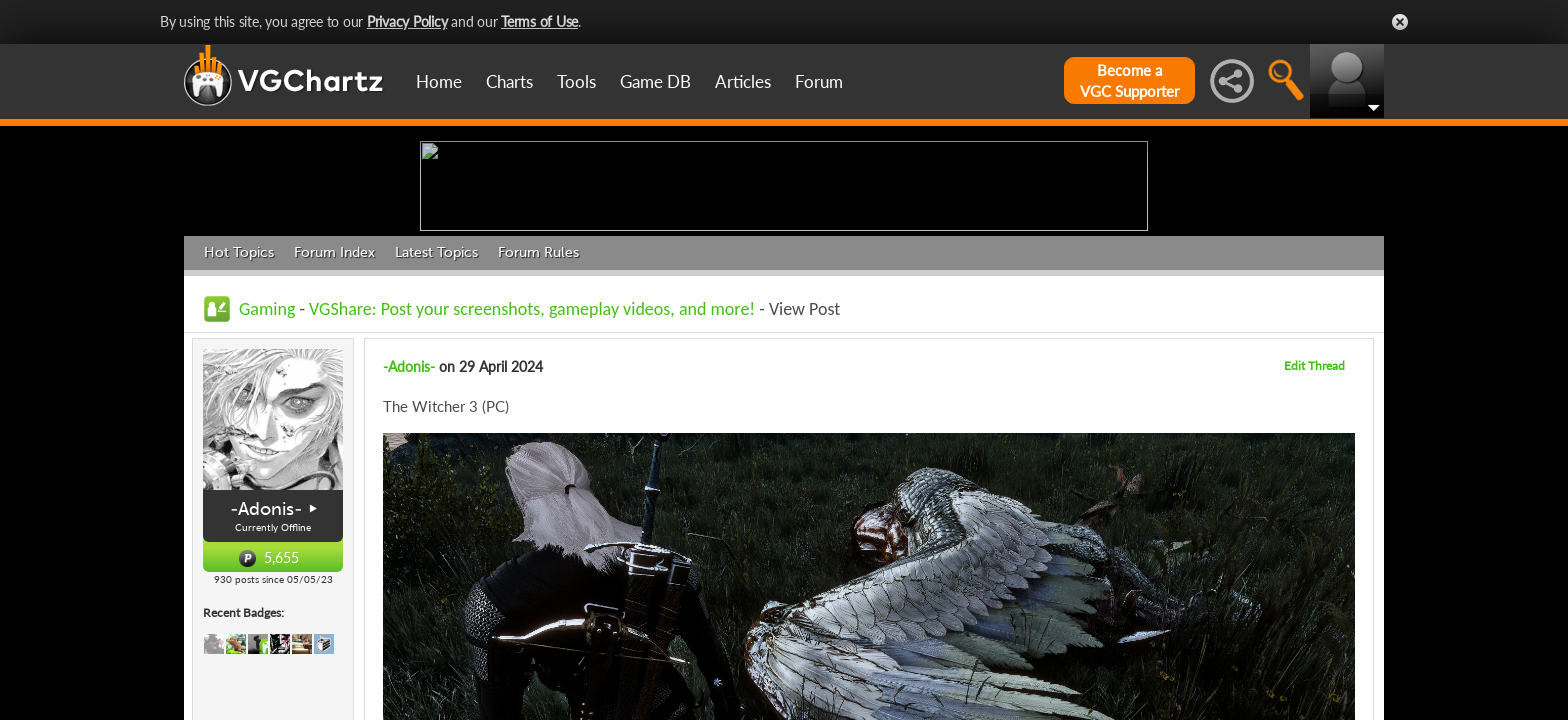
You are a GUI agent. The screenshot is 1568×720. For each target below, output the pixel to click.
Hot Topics (239, 407)
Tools (576, 81)
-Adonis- (266, 664)
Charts (509, 81)
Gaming (267, 464)
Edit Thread (1314, 520)
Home (439, 81)
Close (1400, 22)
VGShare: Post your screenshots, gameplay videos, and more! (532, 464)
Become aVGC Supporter (1129, 80)
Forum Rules (538, 407)
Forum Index (334, 407)
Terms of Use (539, 21)
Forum (819, 81)
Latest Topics (436, 407)
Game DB (655, 81)
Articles (743, 81)
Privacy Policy (407, 21)
